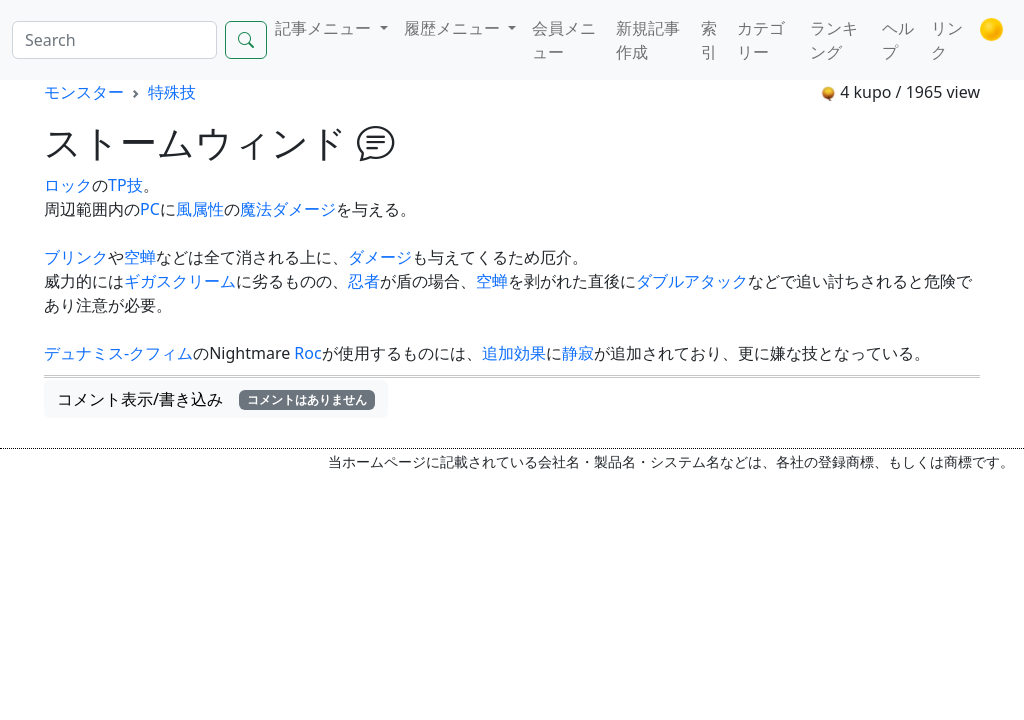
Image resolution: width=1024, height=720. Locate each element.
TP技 (125, 185)
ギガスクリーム (180, 281)
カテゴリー (761, 40)
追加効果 (514, 353)
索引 (709, 40)
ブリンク (76, 257)
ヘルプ (898, 40)
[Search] (114, 40)
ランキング (834, 40)
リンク (947, 40)
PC (150, 209)
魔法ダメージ (288, 209)
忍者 (364, 281)
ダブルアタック (692, 281)
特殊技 (172, 92)
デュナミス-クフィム (118, 353)
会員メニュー (564, 40)
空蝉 (140, 257)
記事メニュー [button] (325, 28)
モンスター (84, 92)
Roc (307, 353)
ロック (68, 185)
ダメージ (380, 257)
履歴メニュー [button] (454, 28)
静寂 (578, 353)
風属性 (200, 209)
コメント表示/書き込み (216, 399)
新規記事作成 (648, 40)
